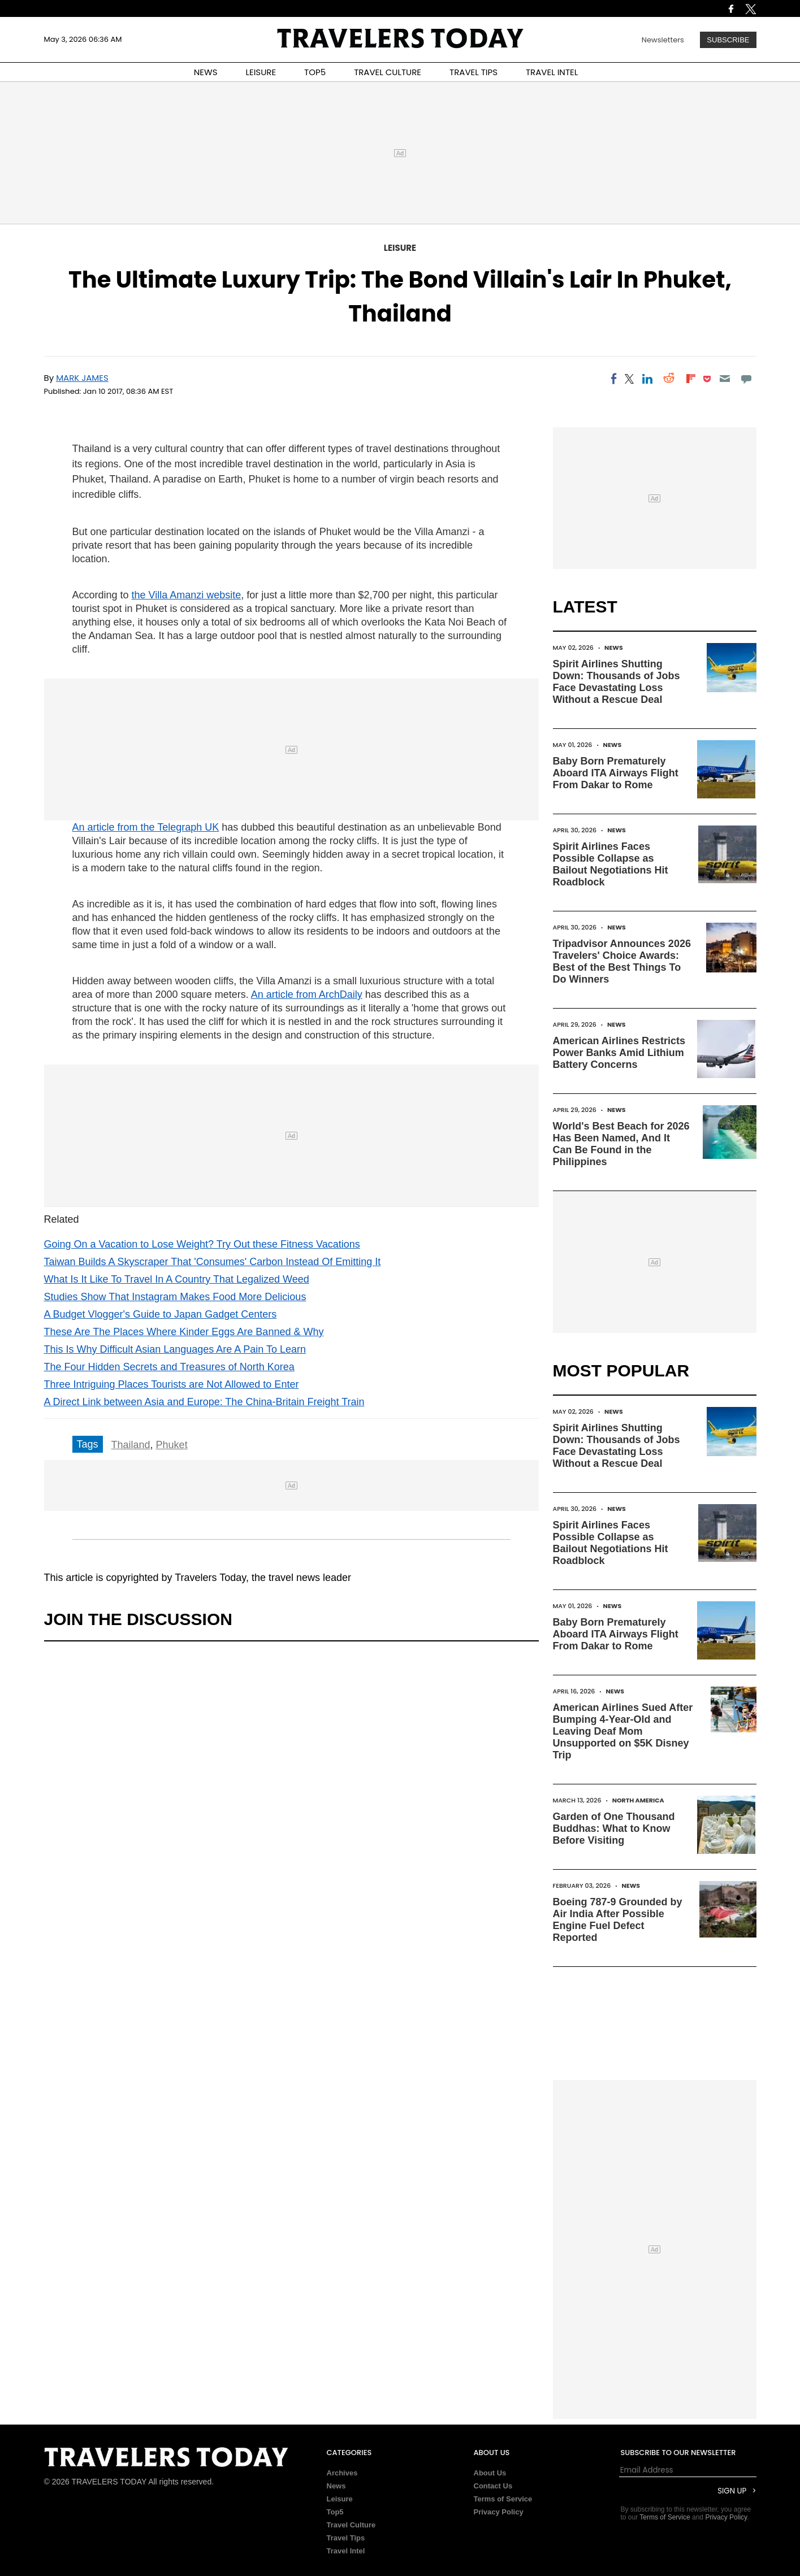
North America (638, 1800)
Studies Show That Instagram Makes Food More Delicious (175, 1296)
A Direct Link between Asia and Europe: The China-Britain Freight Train (204, 1402)
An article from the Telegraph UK (145, 827)
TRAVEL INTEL (552, 72)
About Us (490, 2473)
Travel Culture (351, 2525)
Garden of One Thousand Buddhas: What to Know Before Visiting (614, 1828)
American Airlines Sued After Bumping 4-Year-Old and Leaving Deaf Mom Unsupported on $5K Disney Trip (623, 1731)
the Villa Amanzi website (186, 595)
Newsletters (663, 39)
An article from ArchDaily (306, 994)
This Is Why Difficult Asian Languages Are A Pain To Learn (175, 1349)
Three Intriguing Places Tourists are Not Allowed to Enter (171, 1384)
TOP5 (315, 72)
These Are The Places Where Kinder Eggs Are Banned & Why (184, 1331)
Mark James (82, 378)
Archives (342, 2473)
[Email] (724, 378)
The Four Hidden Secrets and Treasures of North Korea (169, 1366)
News (613, 647)
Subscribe (728, 40)
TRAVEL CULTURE (387, 72)
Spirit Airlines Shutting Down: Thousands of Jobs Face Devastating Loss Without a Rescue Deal (616, 681)
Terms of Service (503, 2499)
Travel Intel (346, 2551)
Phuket (172, 1444)
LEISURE (260, 72)
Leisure (400, 248)
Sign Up (731, 2491)
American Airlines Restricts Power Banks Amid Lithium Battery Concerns (619, 1052)
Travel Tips (346, 2538)
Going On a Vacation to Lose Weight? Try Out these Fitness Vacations (202, 1244)
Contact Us (493, 2486)
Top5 (335, 2512)
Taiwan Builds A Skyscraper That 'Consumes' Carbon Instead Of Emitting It (212, 1261)
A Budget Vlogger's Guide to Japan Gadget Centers (160, 1314)
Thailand (130, 1444)
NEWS (206, 72)
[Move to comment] (746, 378)
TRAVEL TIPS (473, 72)
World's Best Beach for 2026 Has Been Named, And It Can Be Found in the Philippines (621, 1143)
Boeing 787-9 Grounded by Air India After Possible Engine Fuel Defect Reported (617, 1919)
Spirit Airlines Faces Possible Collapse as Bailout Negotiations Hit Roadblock (610, 864)
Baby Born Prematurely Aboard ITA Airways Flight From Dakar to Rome (615, 772)
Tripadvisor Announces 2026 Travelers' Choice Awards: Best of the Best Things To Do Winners (622, 961)
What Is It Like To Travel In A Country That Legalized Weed (176, 1279)
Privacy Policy (499, 2512)
